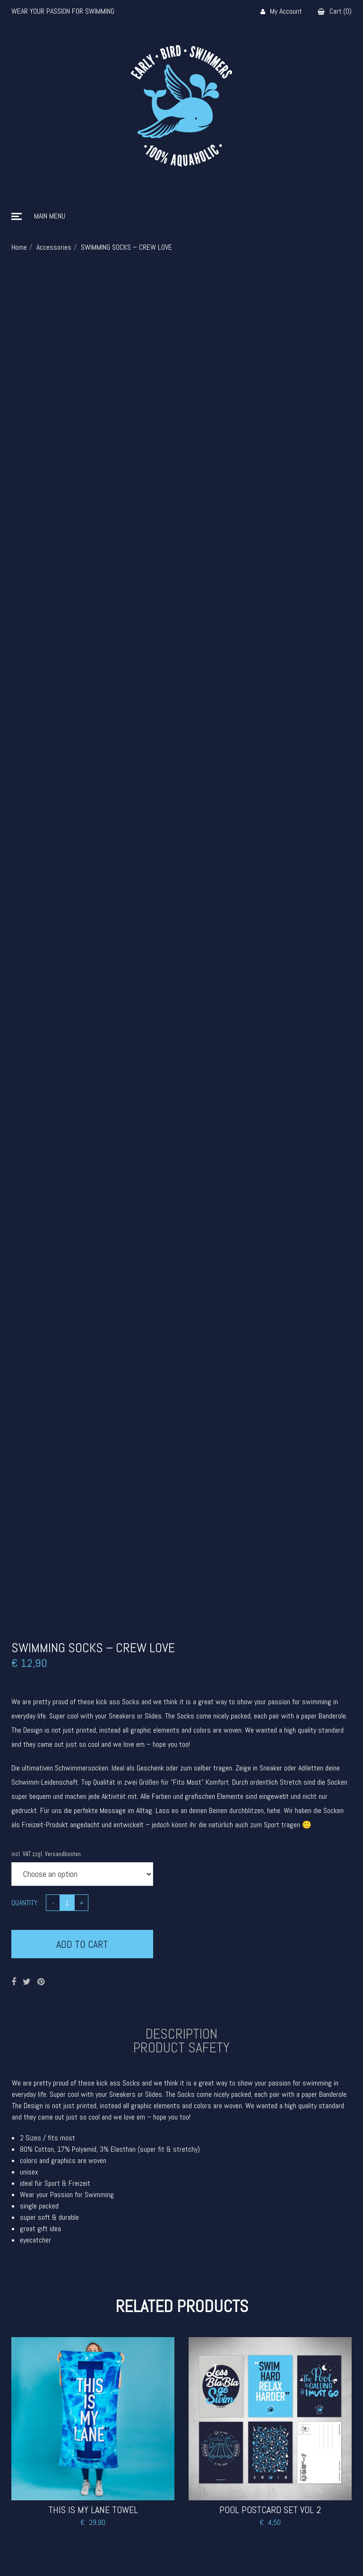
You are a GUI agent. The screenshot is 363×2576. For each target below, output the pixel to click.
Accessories (53, 247)
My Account (281, 12)
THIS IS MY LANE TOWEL (93, 2510)
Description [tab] (181, 2034)
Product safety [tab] (181, 2048)
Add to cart (82, 1944)
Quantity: (25, 1903)
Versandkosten (63, 1854)
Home (19, 247)
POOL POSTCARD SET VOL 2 (270, 2510)
